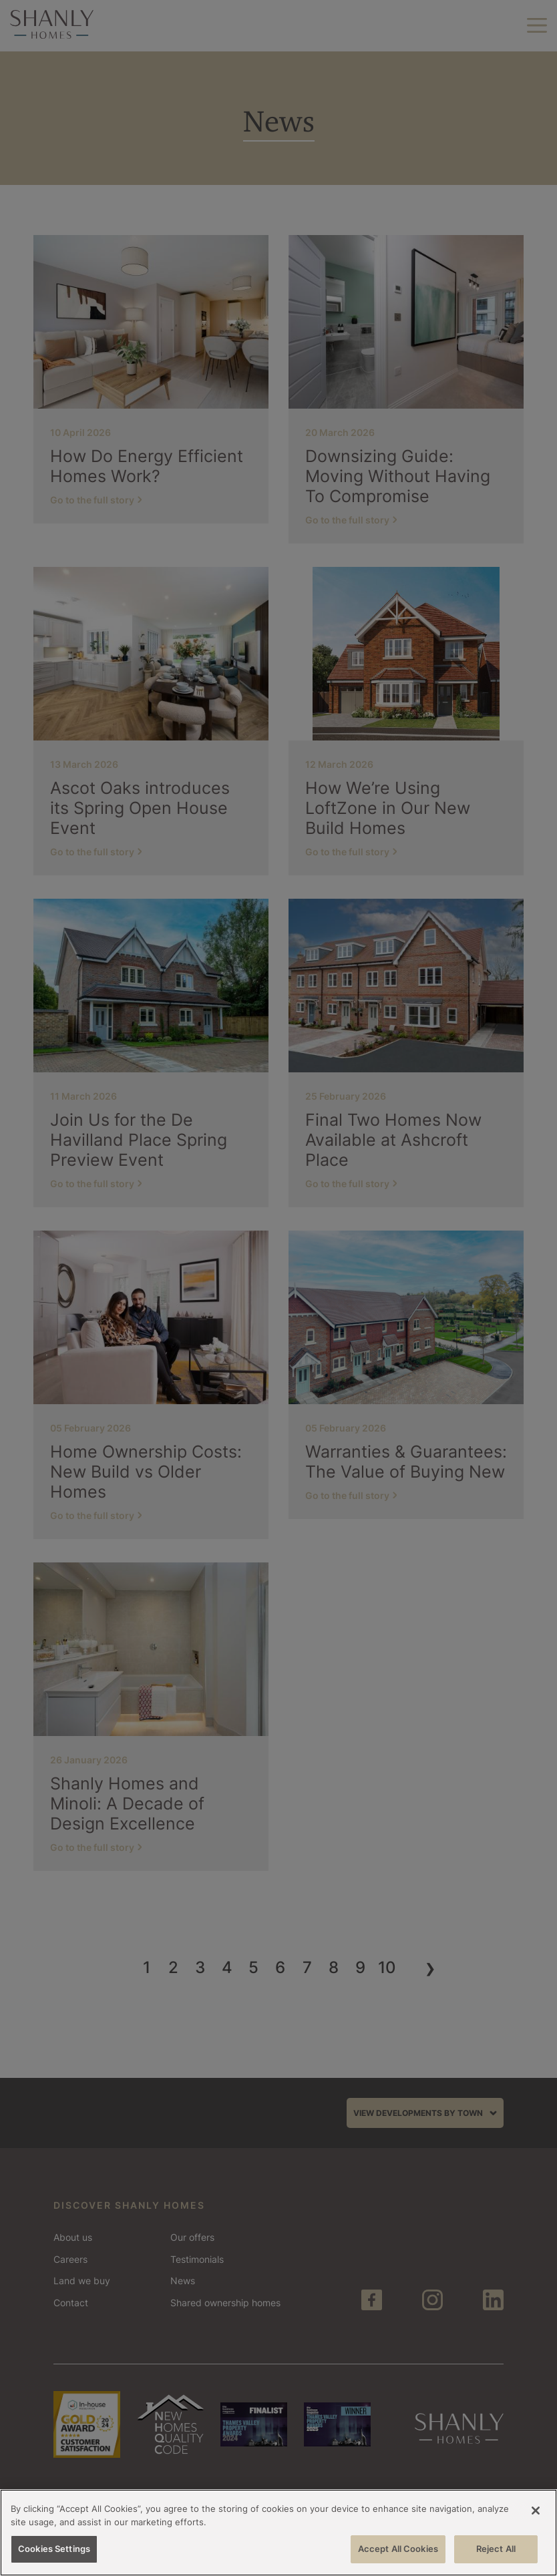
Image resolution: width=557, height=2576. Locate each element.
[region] (278, 2532)
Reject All (496, 2548)
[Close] (535, 2510)
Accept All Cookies (398, 2548)
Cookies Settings (54, 2548)
